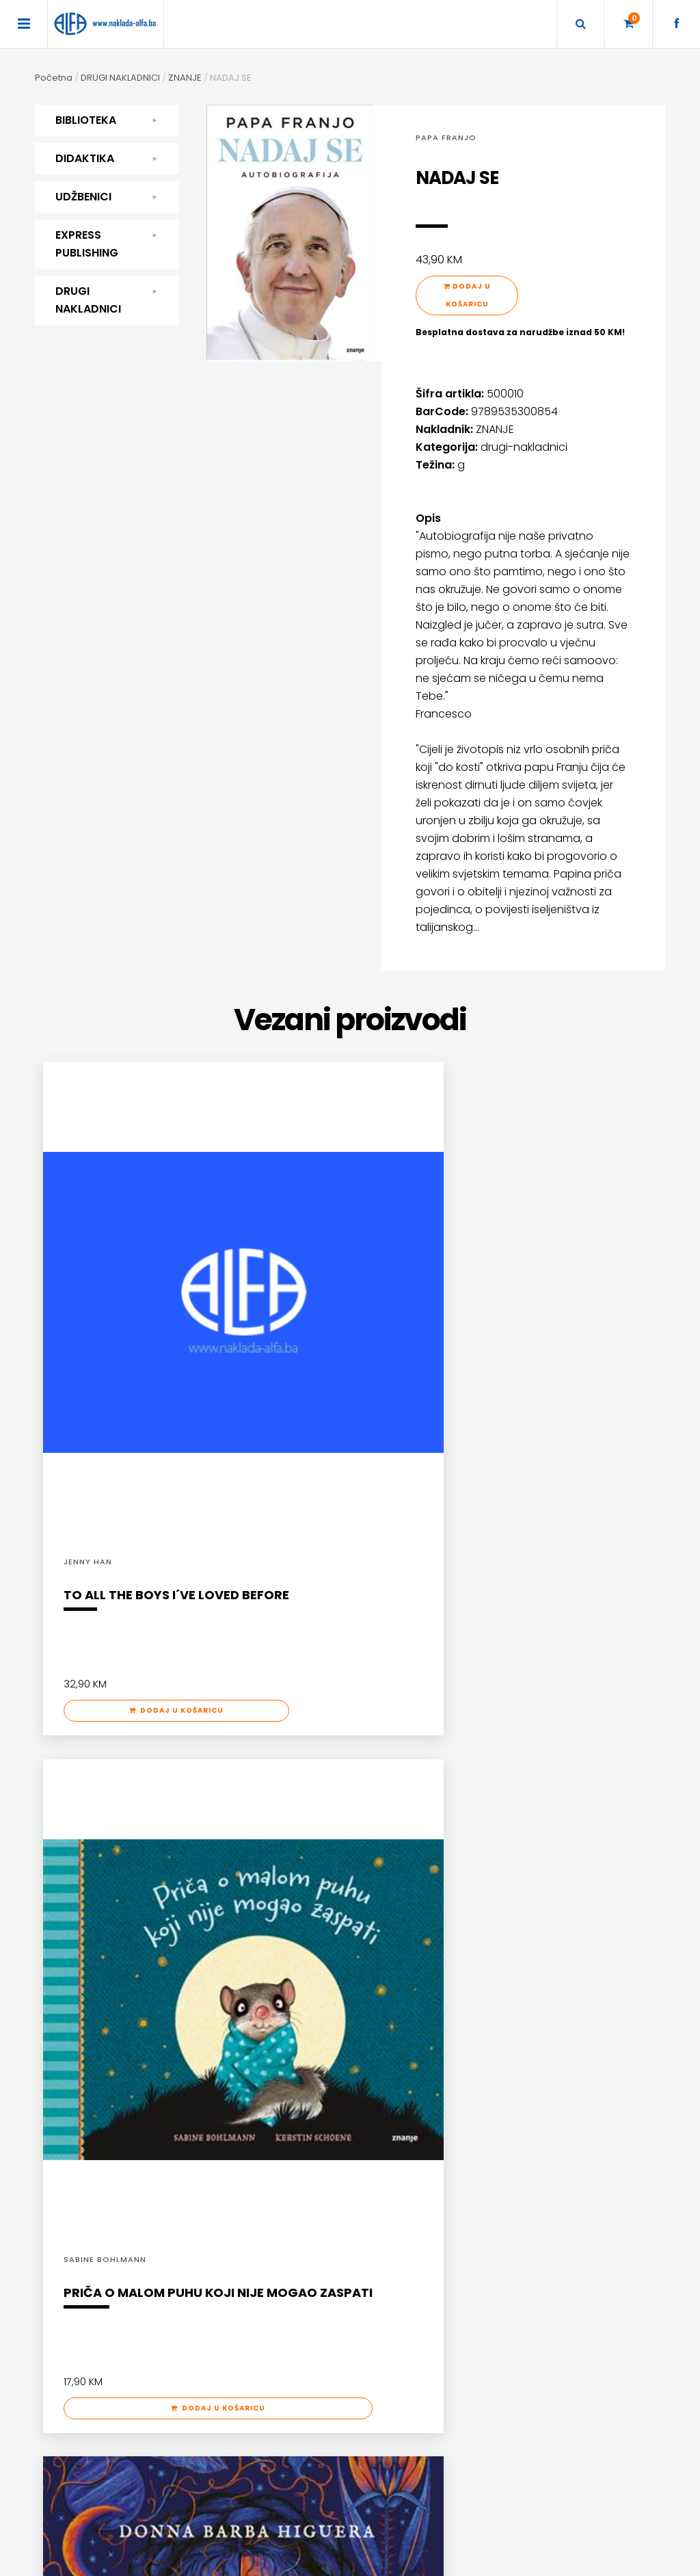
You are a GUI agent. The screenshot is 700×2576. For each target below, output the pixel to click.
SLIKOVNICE (88, 2097)
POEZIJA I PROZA (97, 1973)
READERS (510, 1991)
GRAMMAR (513, 1955)
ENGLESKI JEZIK (237, 1955)
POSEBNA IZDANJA (101, 2026)
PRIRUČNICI (88, 2044)
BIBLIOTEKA (106, 120)
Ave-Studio (535, 2559)
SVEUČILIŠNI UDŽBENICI (110, 2151)
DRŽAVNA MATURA (386, 1955)
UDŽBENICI (106, 197)
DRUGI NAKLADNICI (106, 299)
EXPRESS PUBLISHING (106, 243)
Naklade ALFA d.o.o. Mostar (540, 2275)
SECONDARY (516, 2008)
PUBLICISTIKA (92, 2062)
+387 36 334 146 (518, 2355)
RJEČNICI (84, 2080)
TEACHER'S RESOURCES (539, 2026)
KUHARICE (85, 1955)
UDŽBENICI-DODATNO (534, 2044)
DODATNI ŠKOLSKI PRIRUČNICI (408, 1937)
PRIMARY (509, 1973)
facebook (504, 2396)
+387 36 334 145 (518, 2334)
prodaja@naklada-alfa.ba (542, 2375)
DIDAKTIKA (106, 159)
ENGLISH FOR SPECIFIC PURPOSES (557, 1937)
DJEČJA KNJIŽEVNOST (108, 1937)
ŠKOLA (220, 2008)
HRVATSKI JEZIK (238, 1973)
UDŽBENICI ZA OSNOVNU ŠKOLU (411, 1973)
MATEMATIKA (233, 1991)
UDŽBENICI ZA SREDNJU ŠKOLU (409, 1991)
